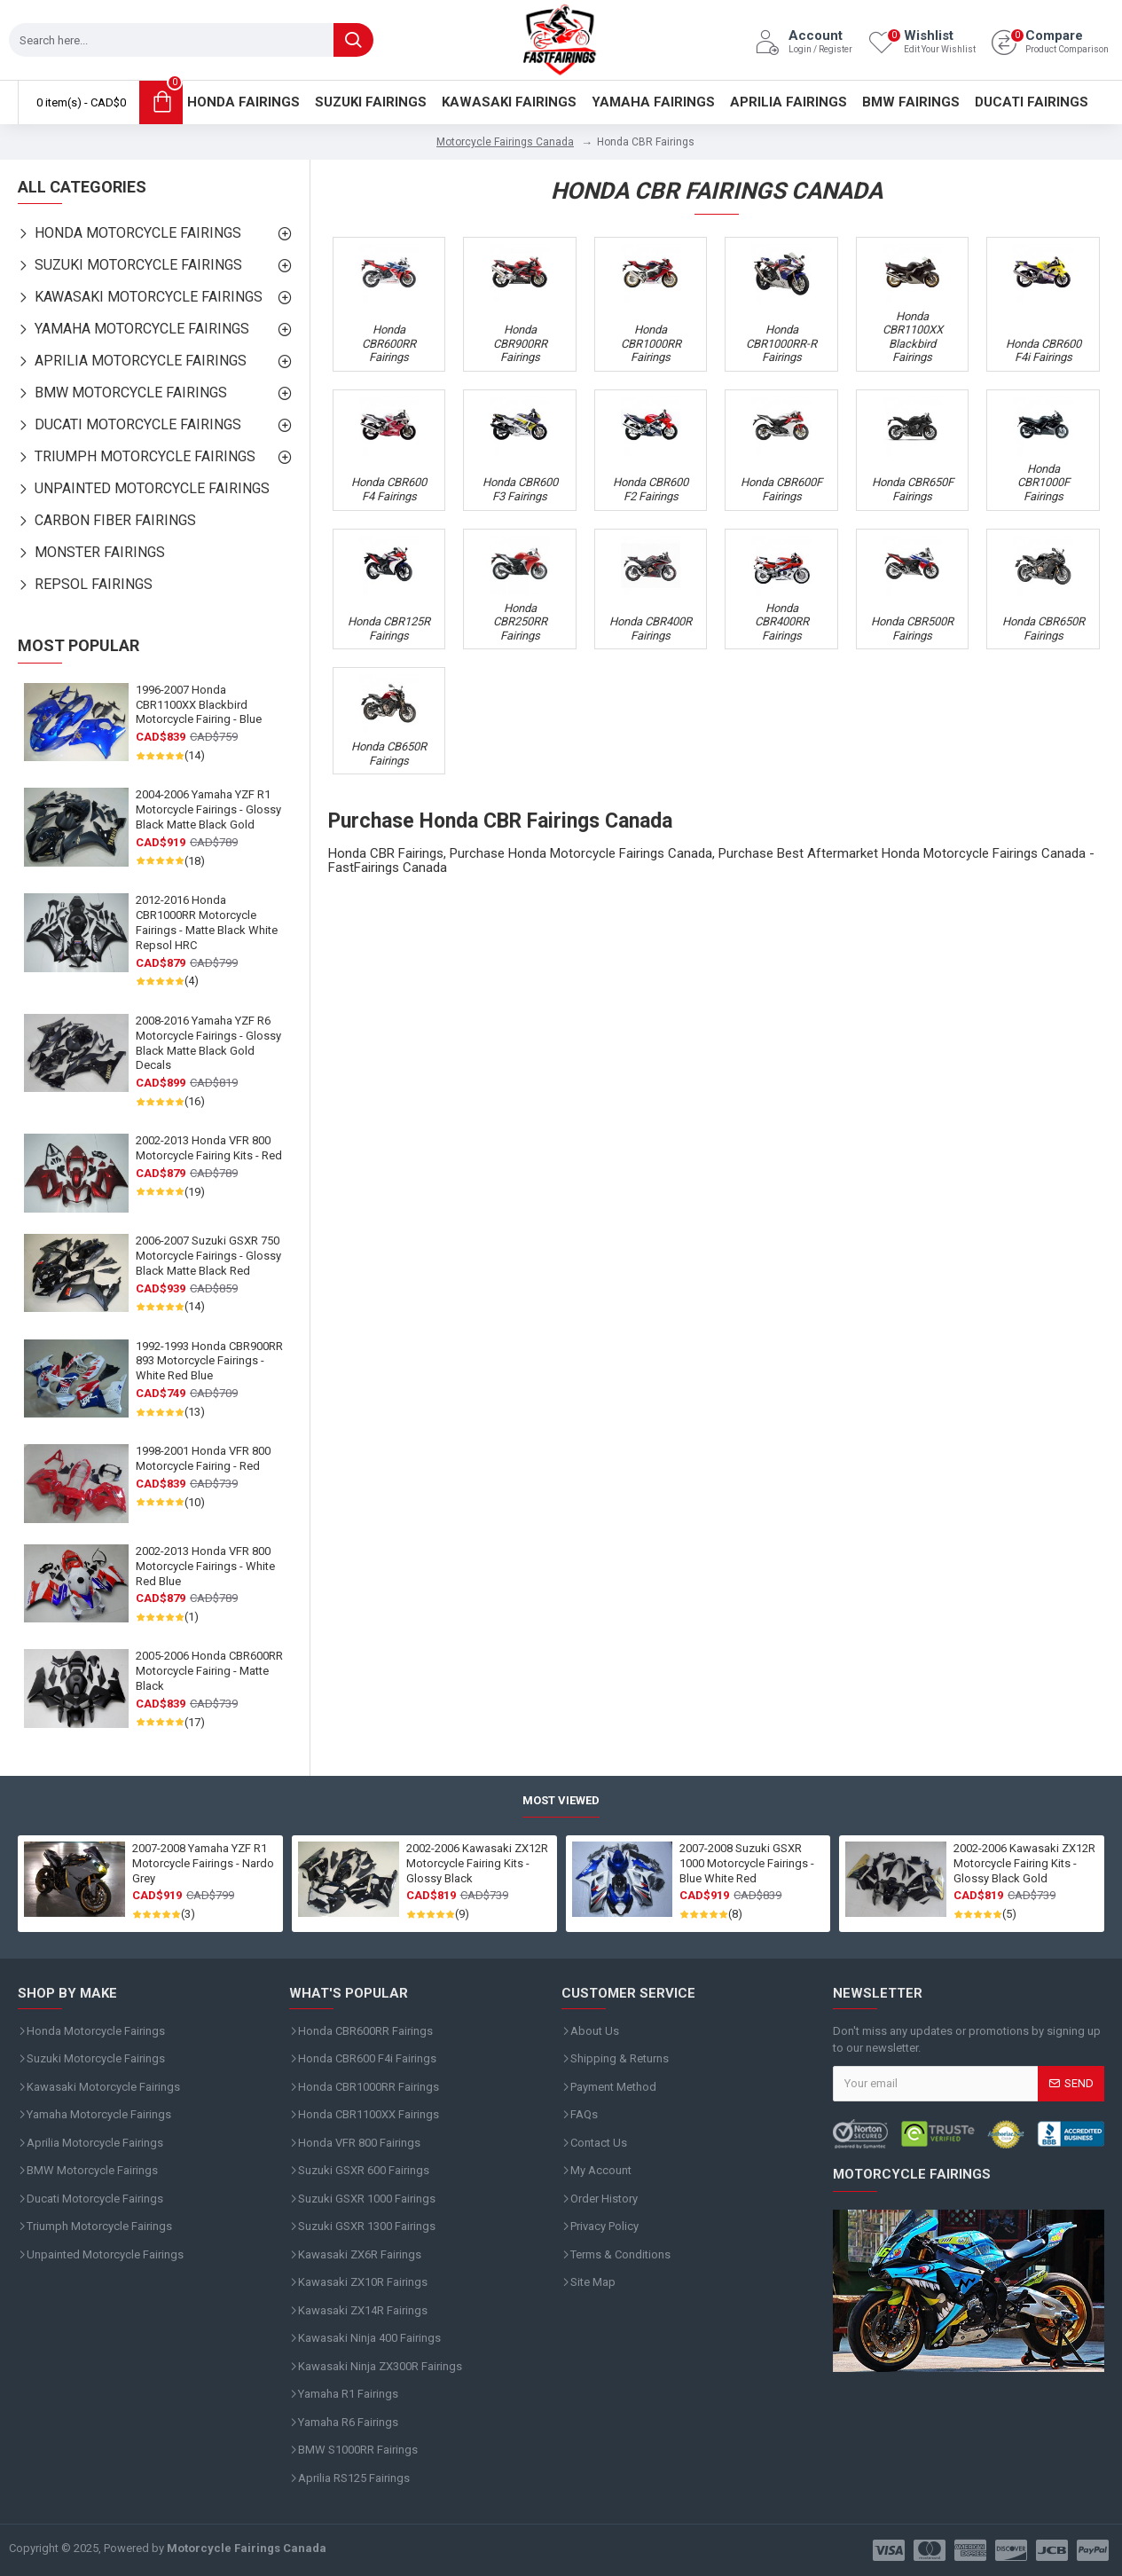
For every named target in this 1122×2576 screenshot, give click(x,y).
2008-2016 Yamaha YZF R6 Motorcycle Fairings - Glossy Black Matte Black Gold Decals (208, 1043)
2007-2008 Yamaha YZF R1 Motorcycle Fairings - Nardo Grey (203, 1863)
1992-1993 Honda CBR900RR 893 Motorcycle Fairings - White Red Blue (209, 1361)
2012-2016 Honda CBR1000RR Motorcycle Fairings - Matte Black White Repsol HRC (207, 922)
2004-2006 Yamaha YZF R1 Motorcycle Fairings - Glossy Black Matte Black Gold (208, 809)
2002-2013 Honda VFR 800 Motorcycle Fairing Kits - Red (209, 1148)
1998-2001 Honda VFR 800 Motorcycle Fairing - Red (203, 1458)
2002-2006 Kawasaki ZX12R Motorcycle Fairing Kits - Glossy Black (477, 1863)
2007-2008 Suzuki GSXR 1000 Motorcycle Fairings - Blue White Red (746, 1863)
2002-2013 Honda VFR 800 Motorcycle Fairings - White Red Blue (205, 1566)
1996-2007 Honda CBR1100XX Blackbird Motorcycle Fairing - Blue (199, 704)
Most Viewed (561, 1800)
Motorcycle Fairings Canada (505, 142)
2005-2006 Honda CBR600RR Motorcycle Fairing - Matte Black (209, 1670)
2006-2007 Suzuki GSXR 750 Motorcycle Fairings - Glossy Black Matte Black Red (208, 1255)
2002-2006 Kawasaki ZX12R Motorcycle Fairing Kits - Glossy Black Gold (1024, 1863)
